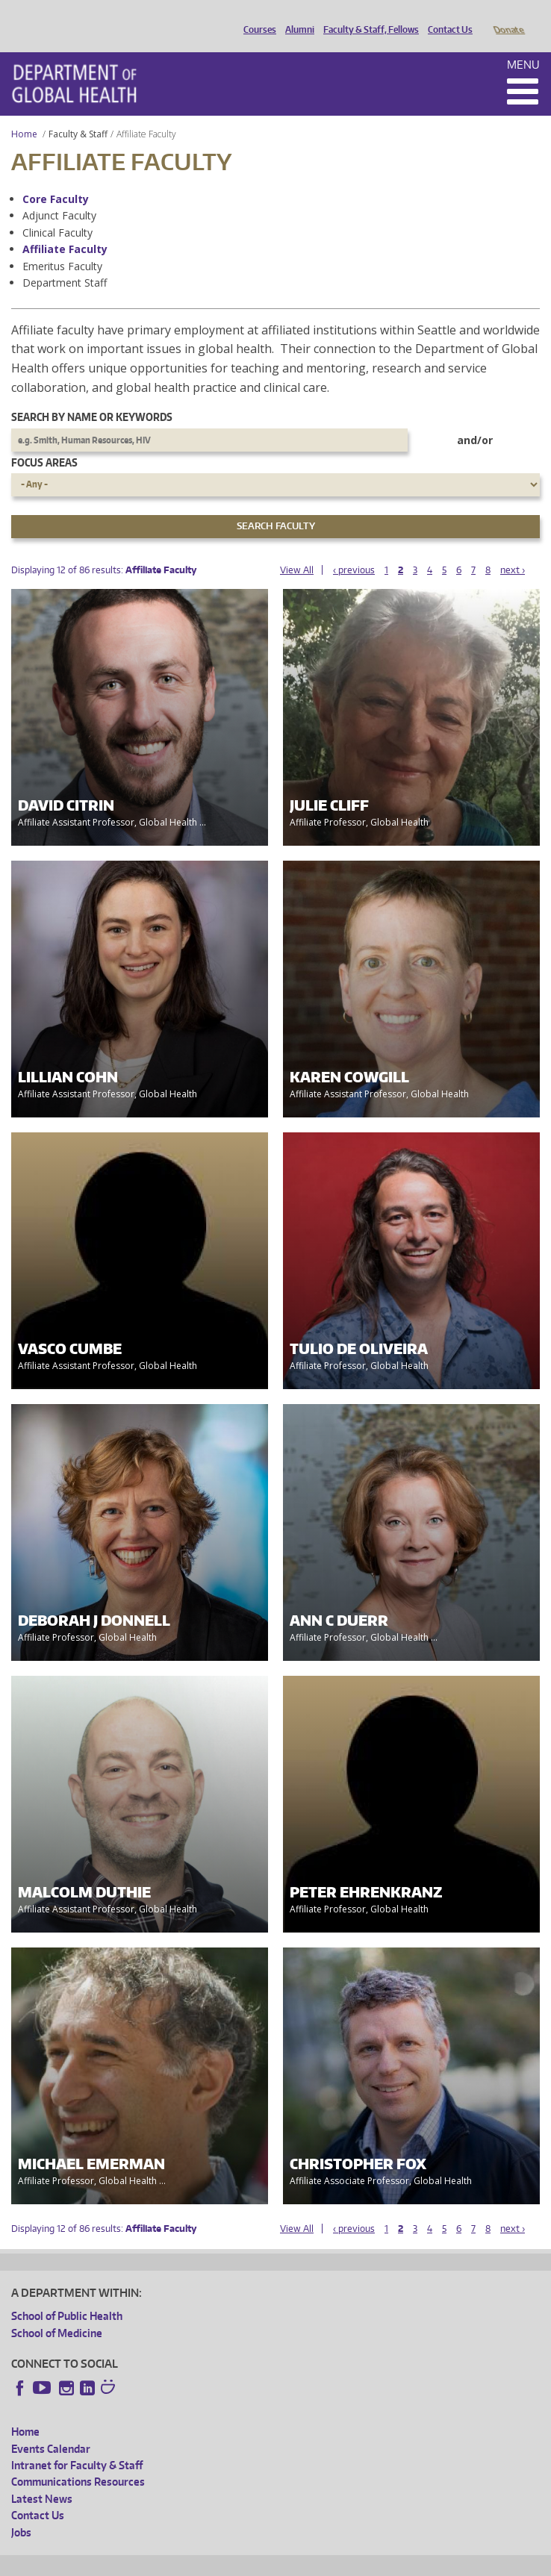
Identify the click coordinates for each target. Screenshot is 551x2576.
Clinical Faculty (57, 212)
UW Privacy (209, 2562)
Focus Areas (44, 441)
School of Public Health (66, 2295)
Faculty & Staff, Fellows (367, 17)
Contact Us (446, 17)
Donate (508, 17)
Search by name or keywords (91, 396)
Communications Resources (78, 2460)
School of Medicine (56, 2312)
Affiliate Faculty (65, 228)
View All (297, 549)
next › (512, 549)
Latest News (41, 2477)
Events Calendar (50, 2427)
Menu (523, 43)
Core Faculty (55, 178)
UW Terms (269, 2562)
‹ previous (354, 549)
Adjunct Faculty (59, 194)
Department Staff (64, 262)
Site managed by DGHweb (358, 2562)
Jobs (21, 2511)
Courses (256, 17)
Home (24, 113)
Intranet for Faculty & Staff (77, 2444)
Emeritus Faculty (62, 245)
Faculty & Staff (78, 113)
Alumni (296, 17)
